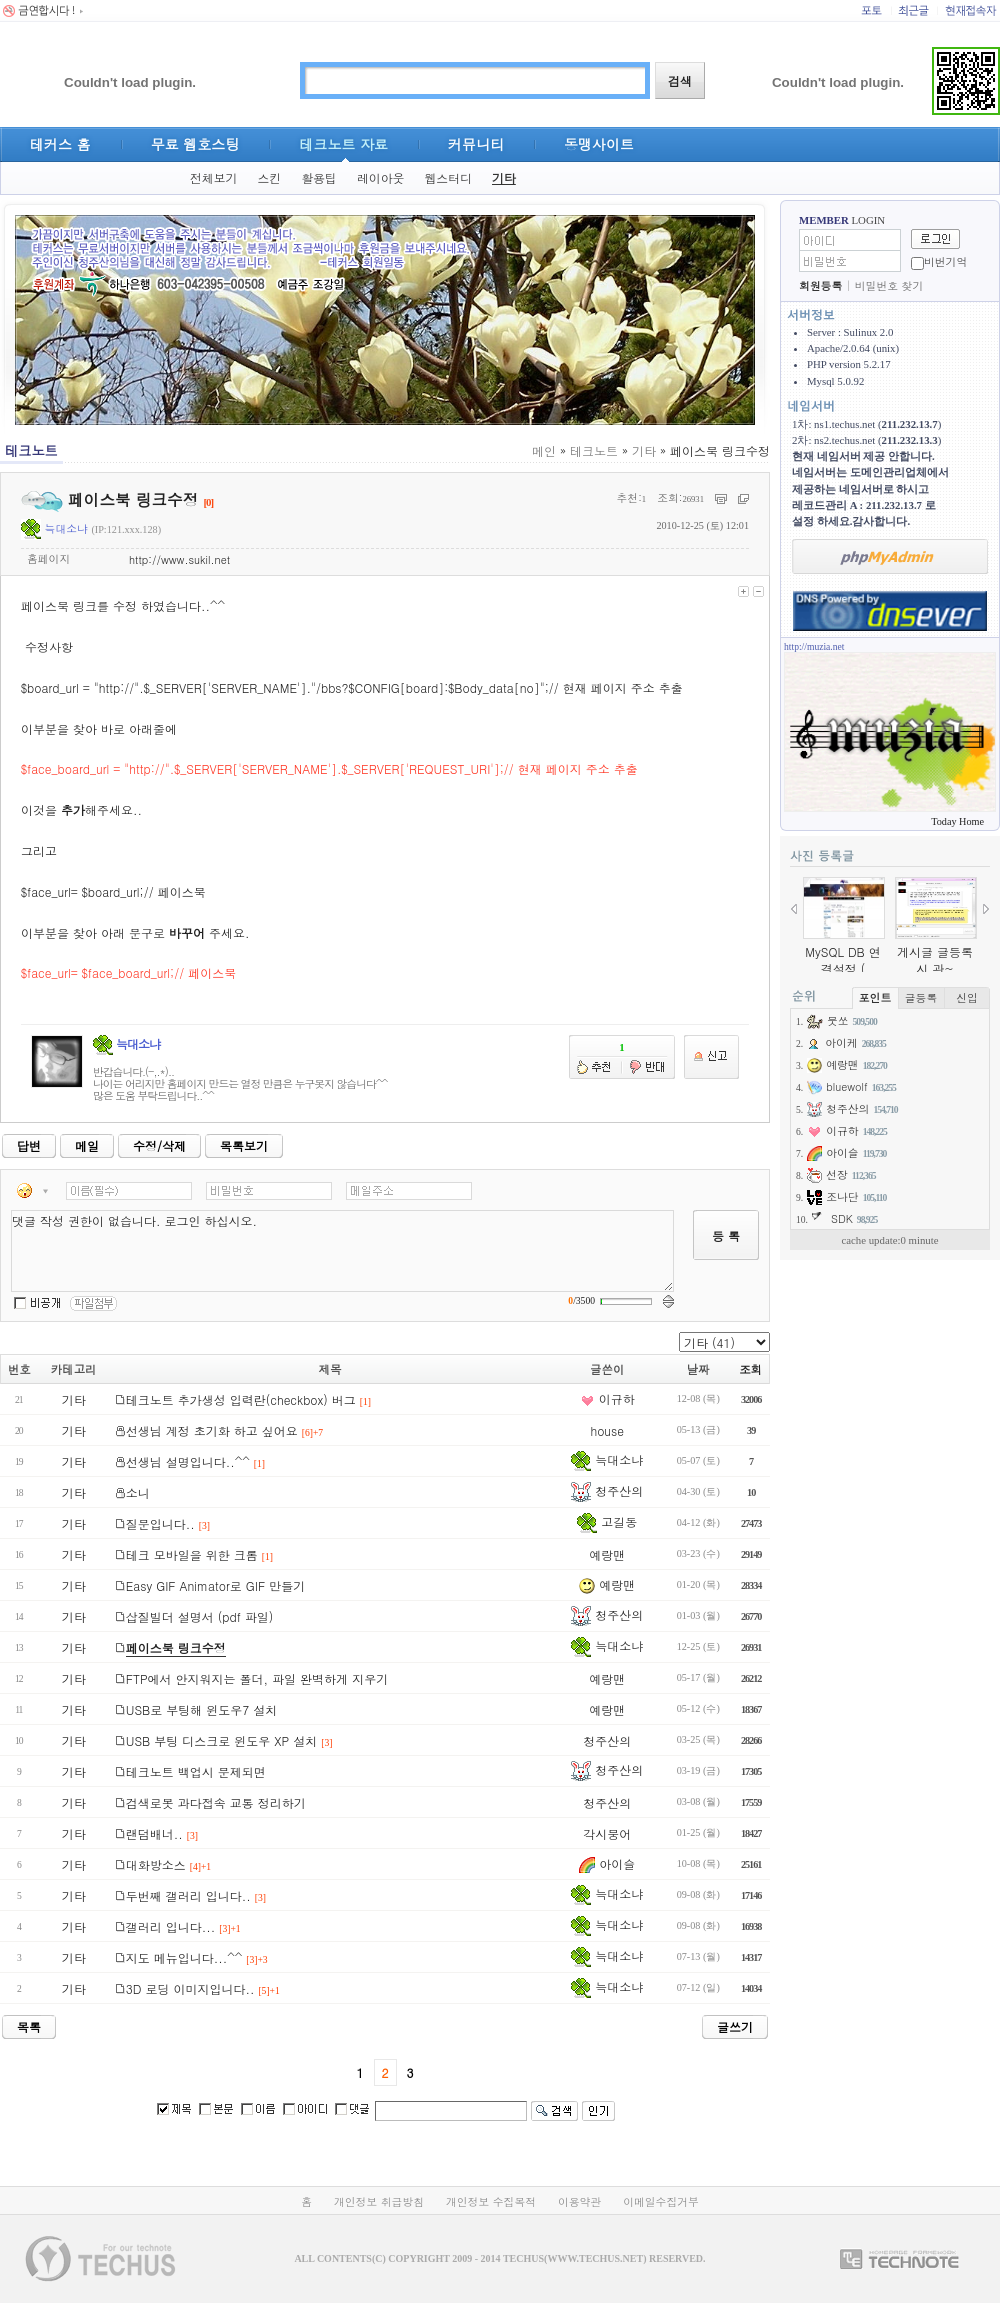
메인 (544, 450)
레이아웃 (381, 178)
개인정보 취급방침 (379, 2201)
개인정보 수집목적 (491, 2201)
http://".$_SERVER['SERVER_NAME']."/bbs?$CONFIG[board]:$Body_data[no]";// (329, 687)
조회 (750, 1369)
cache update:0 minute (889, 1240)
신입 (967, 997)
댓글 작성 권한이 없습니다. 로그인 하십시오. (342, 1251)
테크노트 (594, 450)
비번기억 (945, 261)
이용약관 (579, 2201)
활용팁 (319, 178)
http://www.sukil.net (179, 559)
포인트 (875, 997)
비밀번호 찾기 (889, 285)
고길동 (607, 1521)
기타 (504, 178)
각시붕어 (607, 1833)
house (606, 1430)
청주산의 (607, 1490)
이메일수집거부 (661, 2201)
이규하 (607, 1398)
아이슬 (607, 1863)
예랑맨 (607, 1554)
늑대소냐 (54, 528)
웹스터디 (448, 178)
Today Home (957, 821)
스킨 (269, 178)
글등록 (921, 997)
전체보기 (214, 178)
